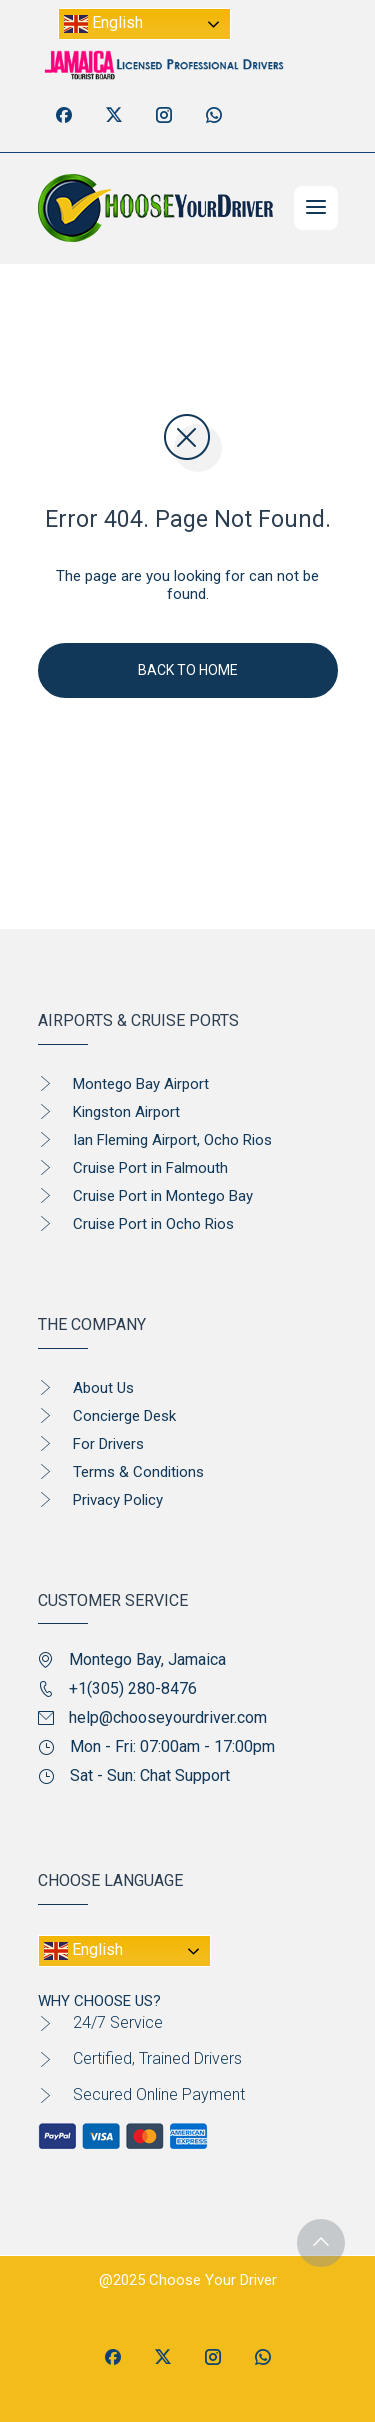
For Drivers (108, 1444)
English (103, 24)
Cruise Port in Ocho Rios (153, 1224)
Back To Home (188, 670)
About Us (103, 1388)
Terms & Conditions (138, 1472)
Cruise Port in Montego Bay (163, 1196)
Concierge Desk (124, 1416)
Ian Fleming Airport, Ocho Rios (172, 1140)
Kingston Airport (126, 1112)
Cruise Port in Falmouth (150, 1168)
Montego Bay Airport (141, 1084)
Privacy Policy (118, 1500)
